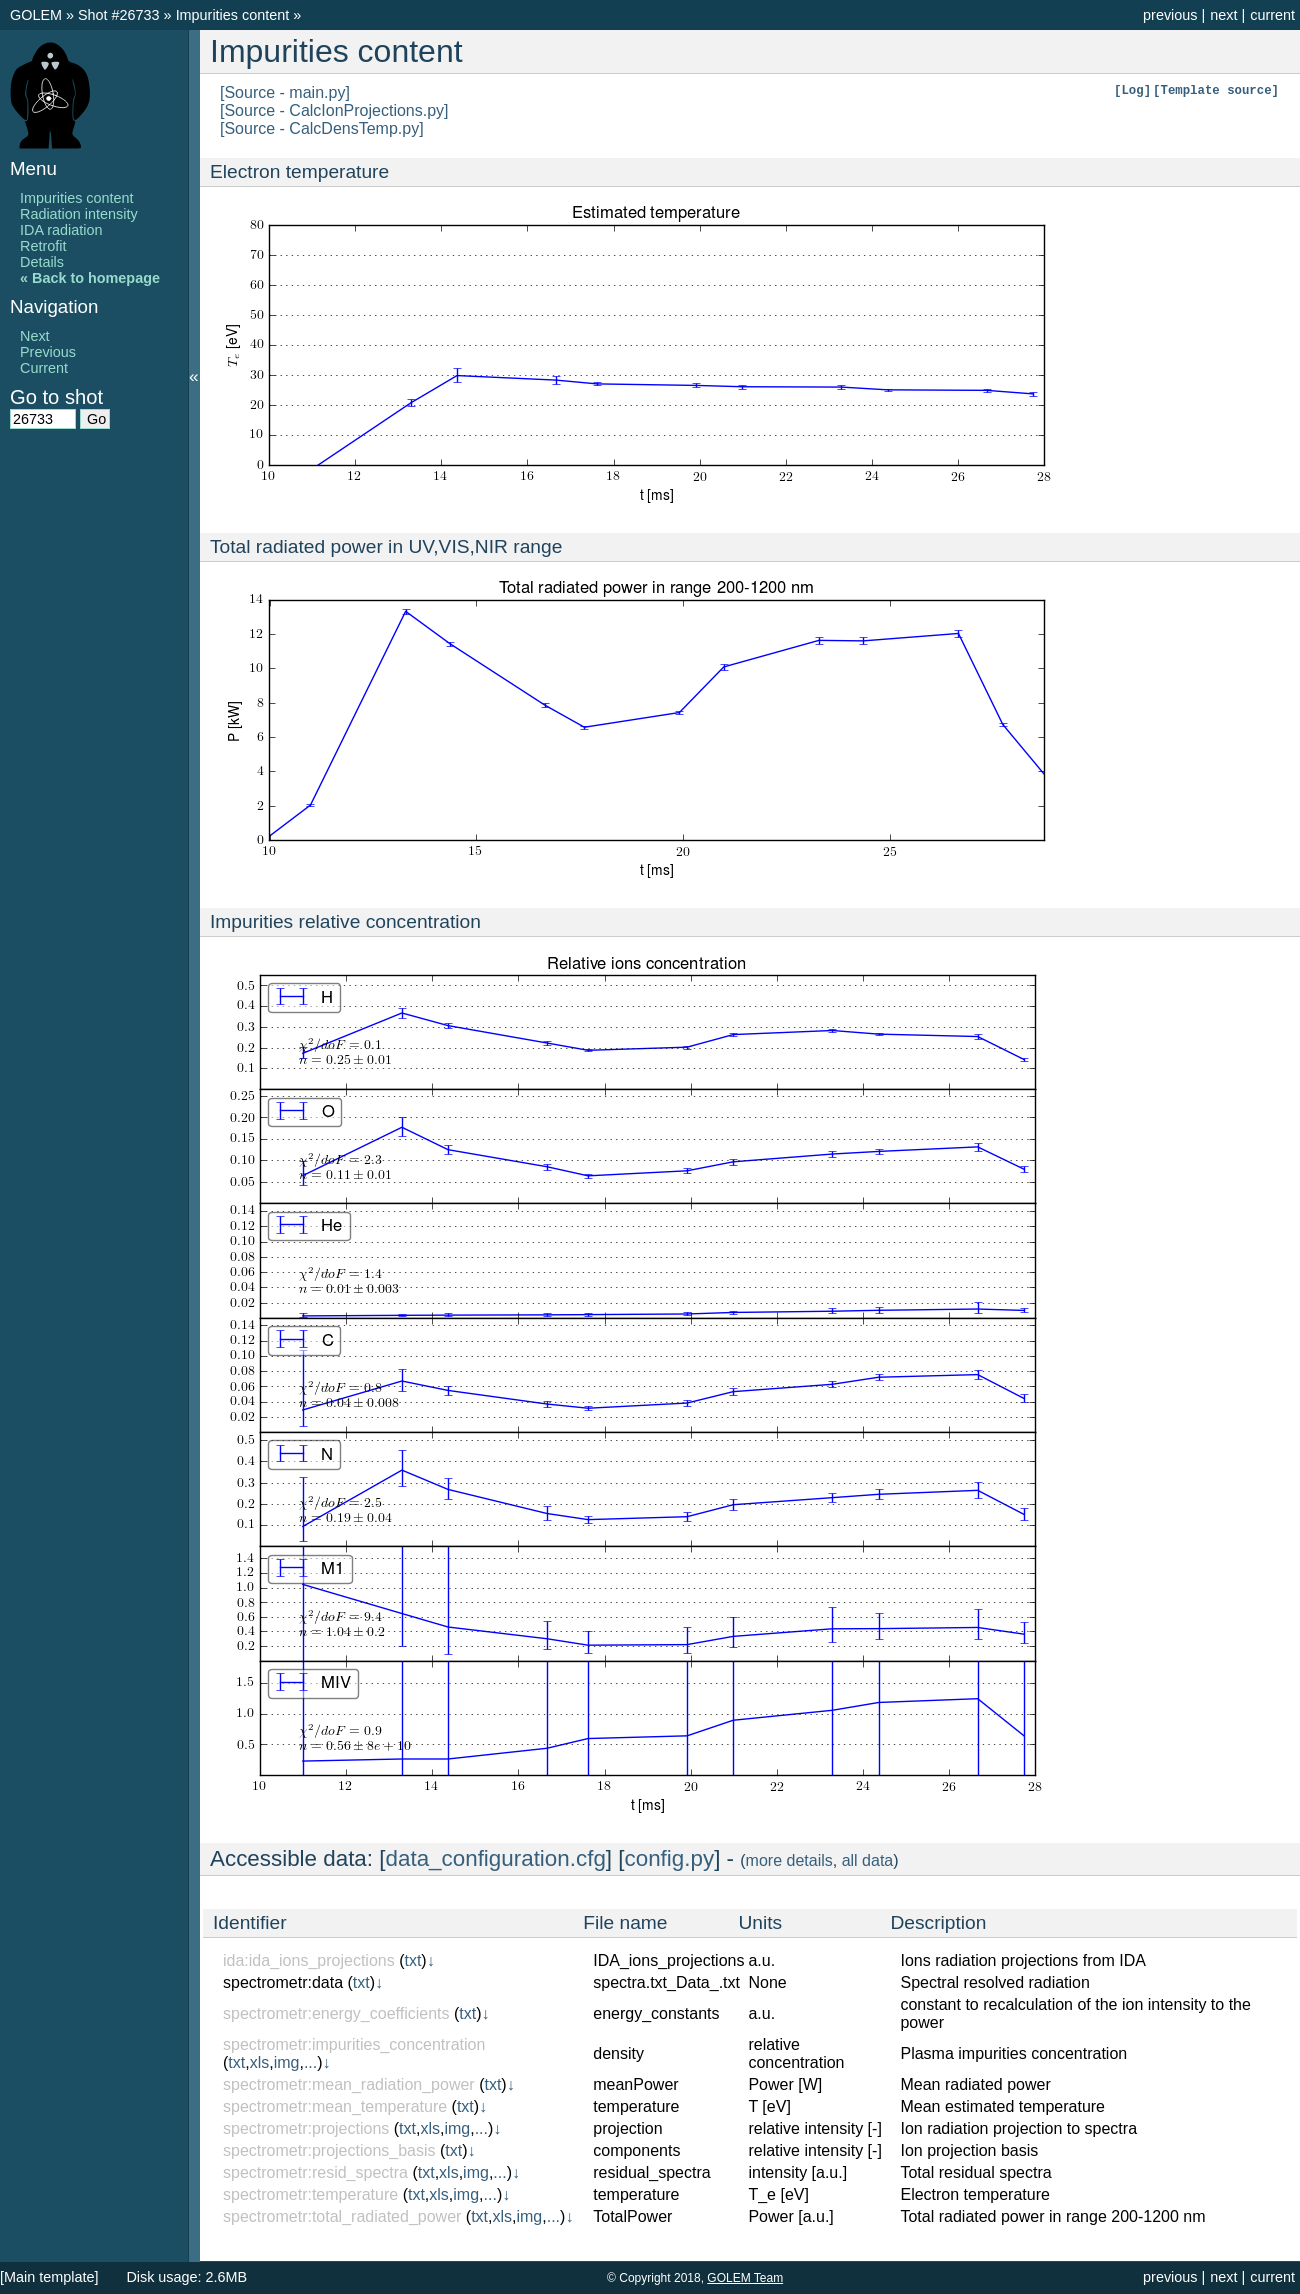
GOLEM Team (745, 2278)
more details (789, 1860)
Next (35, 336)
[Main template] (49, 2277)
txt (412, 1960)
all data (868, 1860)
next (1223, 15)
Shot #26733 (119, 15)
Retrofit (43, 246)
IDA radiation (61, 230)
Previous (48, 352)
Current (44, 368)
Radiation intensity (79, 214)
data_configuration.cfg (496, 1858)
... (310, 2062)
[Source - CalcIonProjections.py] (334, 110)
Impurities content (235, 15)
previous (1170, 15)
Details (42, 262)
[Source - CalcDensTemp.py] (322, 128)
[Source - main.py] (285, 92)
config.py (670, 1858)
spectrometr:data (283, 1982)
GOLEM (38, 15)
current (1272, 15)
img (287, 2062)
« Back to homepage (90, 278)
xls (260, 2062)
